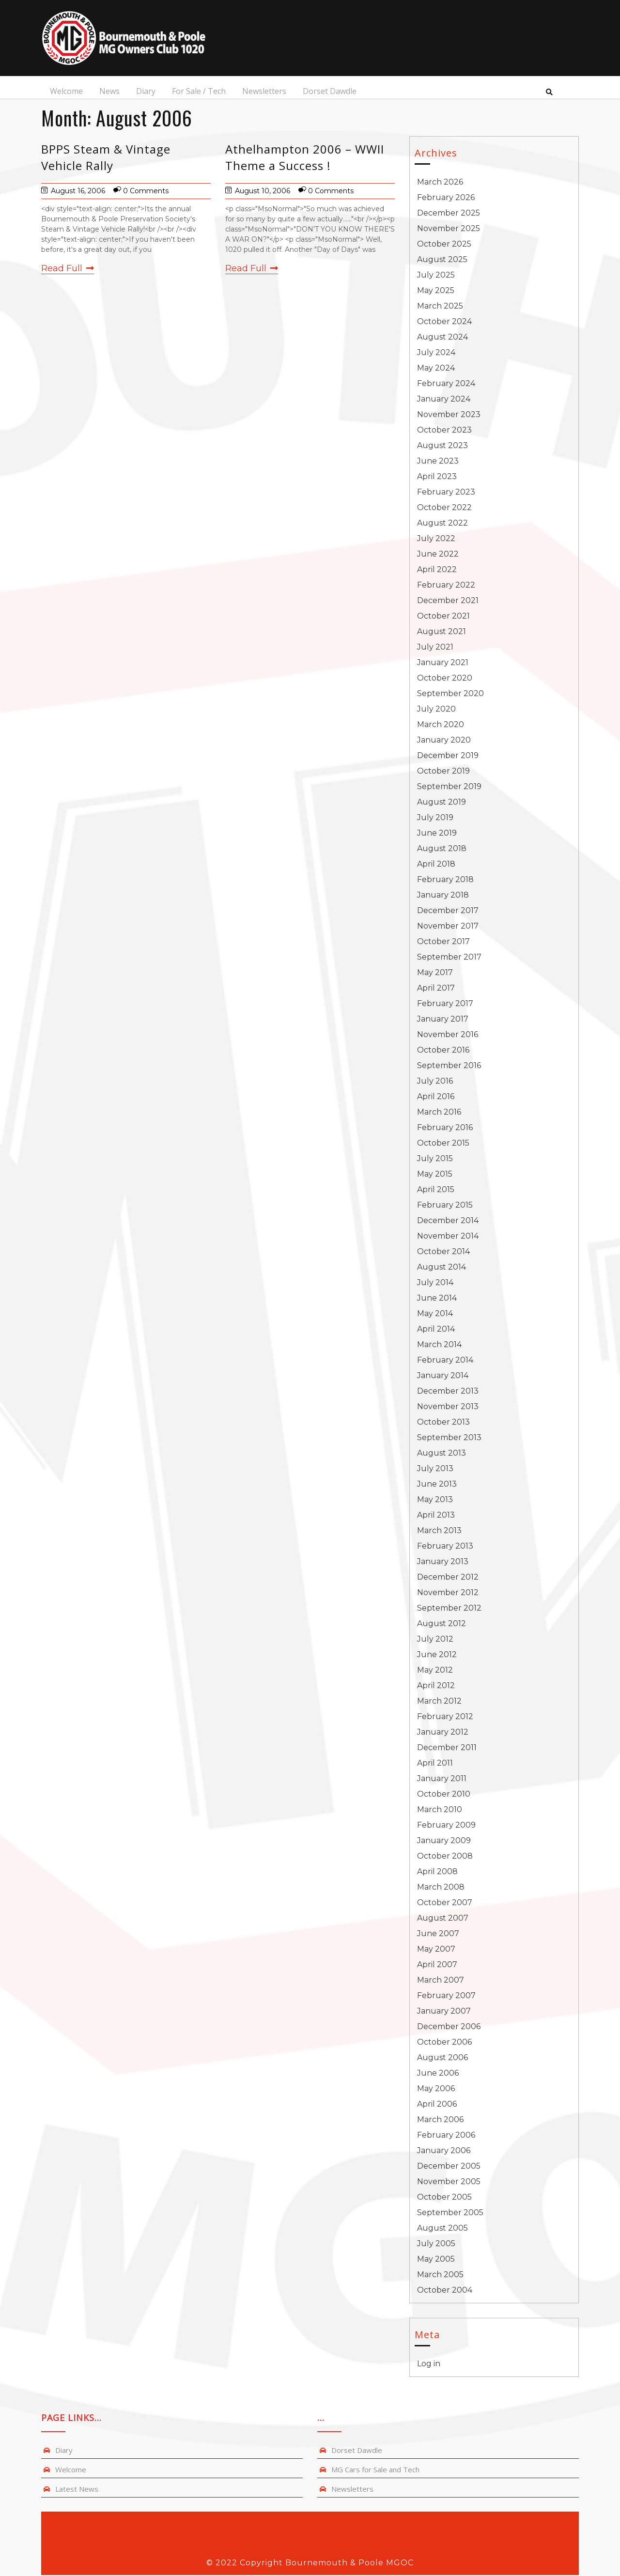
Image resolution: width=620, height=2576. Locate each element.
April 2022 (437, 570)
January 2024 (443, 399)
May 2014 (435, 1314)
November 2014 (448, 1236)
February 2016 (445, 1128)
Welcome (64, 91)
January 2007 (444, 2012)
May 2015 (434, 1174)
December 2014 (448, 1221)
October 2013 (443, 1423)
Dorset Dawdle (328, 91)
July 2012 (435, 1640)
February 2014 (445, 1361)
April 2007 (437, 1965)
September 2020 (450, 694)
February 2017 (445, 1004)
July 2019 (435, 818)
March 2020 (440, 725)
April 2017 (436, 988)
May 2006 (436, 2089)
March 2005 (440, 2275)
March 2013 (439, 1531)
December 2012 (448, 1578)
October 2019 (443, 771)
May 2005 (436, 2260)
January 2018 (443, 895)
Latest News (76, 2490)
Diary (144, 91)
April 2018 (436, 864)
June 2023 (438, 461)
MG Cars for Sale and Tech (375, 2470)
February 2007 (446, 1996)
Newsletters (263, 91)
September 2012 (449, 1609)
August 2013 (441, 1454)
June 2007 (438, 1934)
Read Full (67, 269)
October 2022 (444, 508)
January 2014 (442, 1376)
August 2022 (442, 523)
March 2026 (440, 182)
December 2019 (448, 756)
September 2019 (449, 787)
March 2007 (440, 1981)
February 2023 (446, 492)
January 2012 (442, 1733)
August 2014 (441, 1267)
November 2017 (448, 926)
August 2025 (442, 260)
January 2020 (444, 740)
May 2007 (436, 1950)
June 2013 (437, 1485)
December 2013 (448, 1392)
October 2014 (443, 1252)
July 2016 (435, 1081)
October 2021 (443, 616)
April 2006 (437, 2105)
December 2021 (448, 601)
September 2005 (450, 2213)
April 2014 (436, 1330)
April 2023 (437, 477)
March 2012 (439, 1702)
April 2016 (435, 1097)
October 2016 (443, 1050)
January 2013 (442, 1562)
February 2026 (446, 198)
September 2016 (449, 1066)
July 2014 (435, 1283)
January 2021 (442, 663)
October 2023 (444, 430)
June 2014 (437, 1299)
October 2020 (444, 678)
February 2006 (446, 2136)
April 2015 (435, 1190)
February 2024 (446, 384)
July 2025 (436, 275)
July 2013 (435, 1469)
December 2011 (447, 1748)
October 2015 (443, 1143)
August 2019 (441, 802)
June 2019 (437, 833)
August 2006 (442, 2058)
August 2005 (442, 2229)
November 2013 (448, 1407)
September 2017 (449, 957)
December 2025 (448, 213)
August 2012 (441, 1624)
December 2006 (448, 2027)
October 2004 (444, 2291)
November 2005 (448, 2182)
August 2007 (442, 1919)
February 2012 (445, 1717)
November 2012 (448, 1593)
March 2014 (439, 1345)
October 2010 (443, 1795)
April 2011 (435, 1764)
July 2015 (435, 1159)
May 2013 (435, 1500)
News (108, 91)
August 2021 (441, 632)
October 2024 (444, 322)
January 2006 (443, 2151)
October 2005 (444, 2198)
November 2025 (448, 229)
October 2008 (445, 1857)
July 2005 (436, 2244)
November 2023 (448, 415)
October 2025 (444, 244)
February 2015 (445, 1205)
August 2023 (442, 446)
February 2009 (446, 1826)
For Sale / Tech (197, 91)
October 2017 (443, 942)
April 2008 (437, 1872)
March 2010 (439, 1810)
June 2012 (437, 1655)
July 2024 (436, 353)
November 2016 (447, 1035)
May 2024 (436, 368)
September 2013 (449, 1438)
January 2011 (441, 1779)
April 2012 (436, 1686)
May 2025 (435, 291)
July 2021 (435, 647)
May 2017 (435, 973)
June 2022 (438, 554)
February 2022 (446, 585)
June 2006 (438, 2074)
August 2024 (442, 337)
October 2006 (444, 2043)
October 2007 (444, 1903)
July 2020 (436, 709)
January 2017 (442, 1019)
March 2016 (439, 1112)
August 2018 (441, 849)
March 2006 (440, 2120)
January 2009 (444, 1841)
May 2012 (435, 1671)
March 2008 (441, 1888)
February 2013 (445, 1547)
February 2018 (445, 880)
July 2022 (436, 539)
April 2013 (436, 1516)
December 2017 (448, 911)
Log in (428, 2364)
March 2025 (440, 306)
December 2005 (448, 2167)
